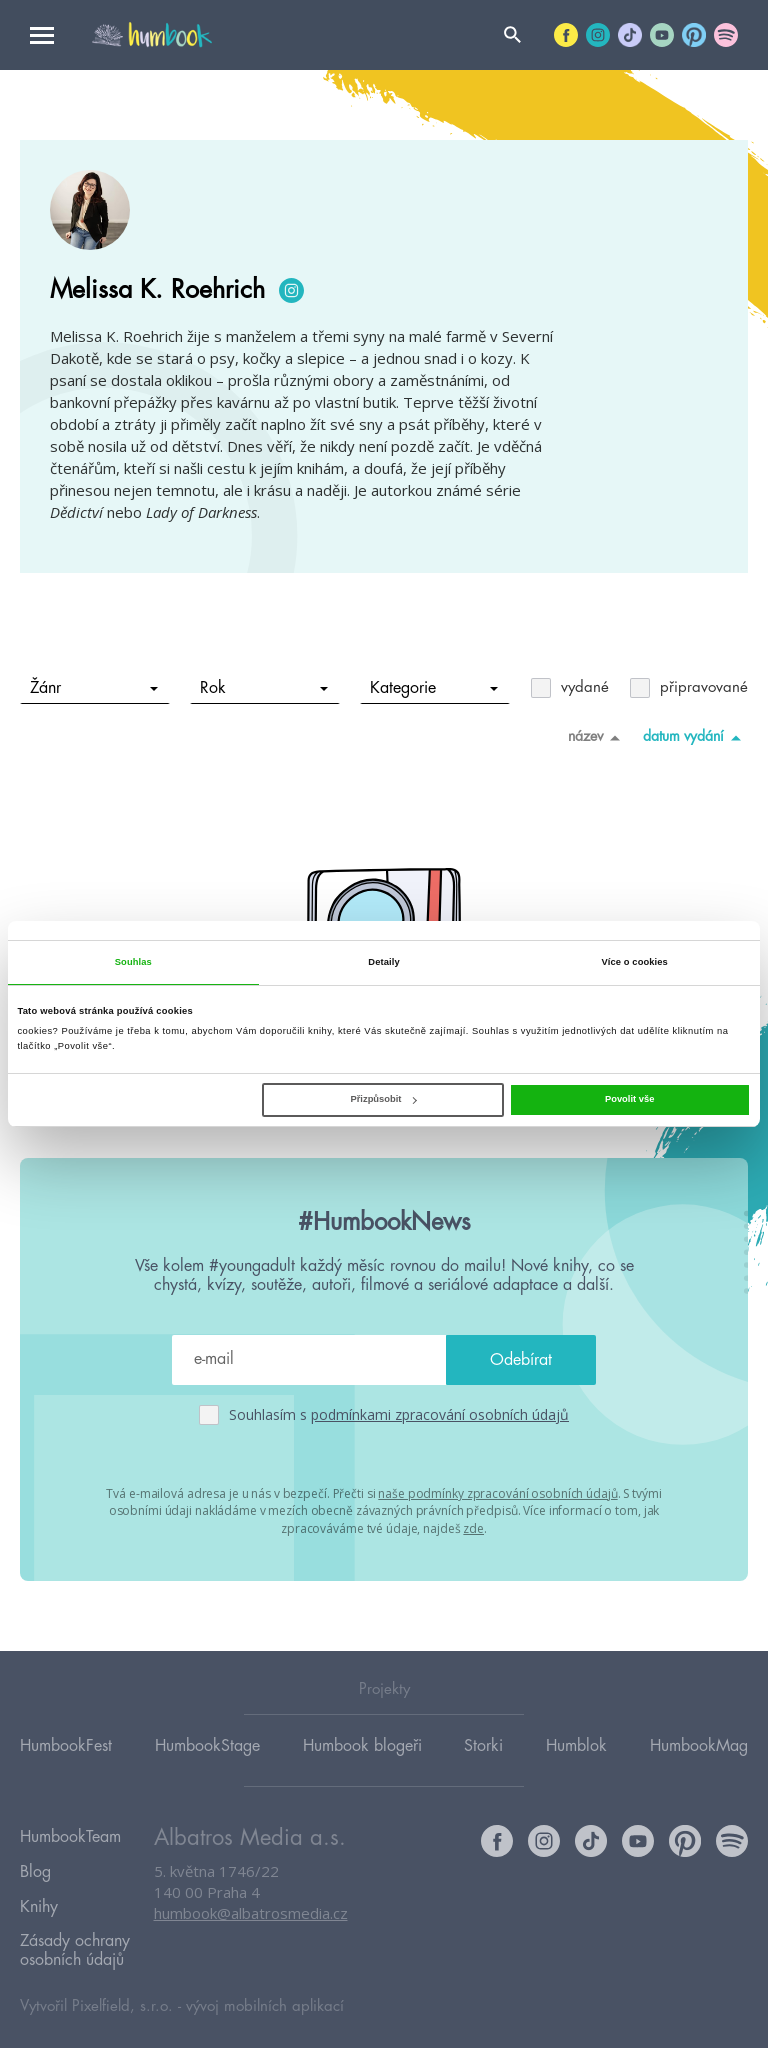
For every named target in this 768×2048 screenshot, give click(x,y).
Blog (35, 1864)
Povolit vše (629, 1099)
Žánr (94, 688)
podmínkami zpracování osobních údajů (440, 1414)
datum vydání (695, 737)
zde (473, 1526)
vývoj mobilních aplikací (265, 1984)
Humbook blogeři (362, 1745)
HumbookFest (66, 1745)
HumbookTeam (70, 1835)
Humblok (576, 1745)
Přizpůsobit (383, 1099)
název (597, 737)
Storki (483, 1745)
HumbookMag (699, 1745)
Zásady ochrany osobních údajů (75, 1931)
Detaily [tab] (383, 962)
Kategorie (434, 688)
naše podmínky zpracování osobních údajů (497, 1492)
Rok (264, 688)
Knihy (39, 1893)
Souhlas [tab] (133, 962)
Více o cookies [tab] (634, 962)
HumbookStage (207, 1745)
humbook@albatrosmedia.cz (251, 1914)
